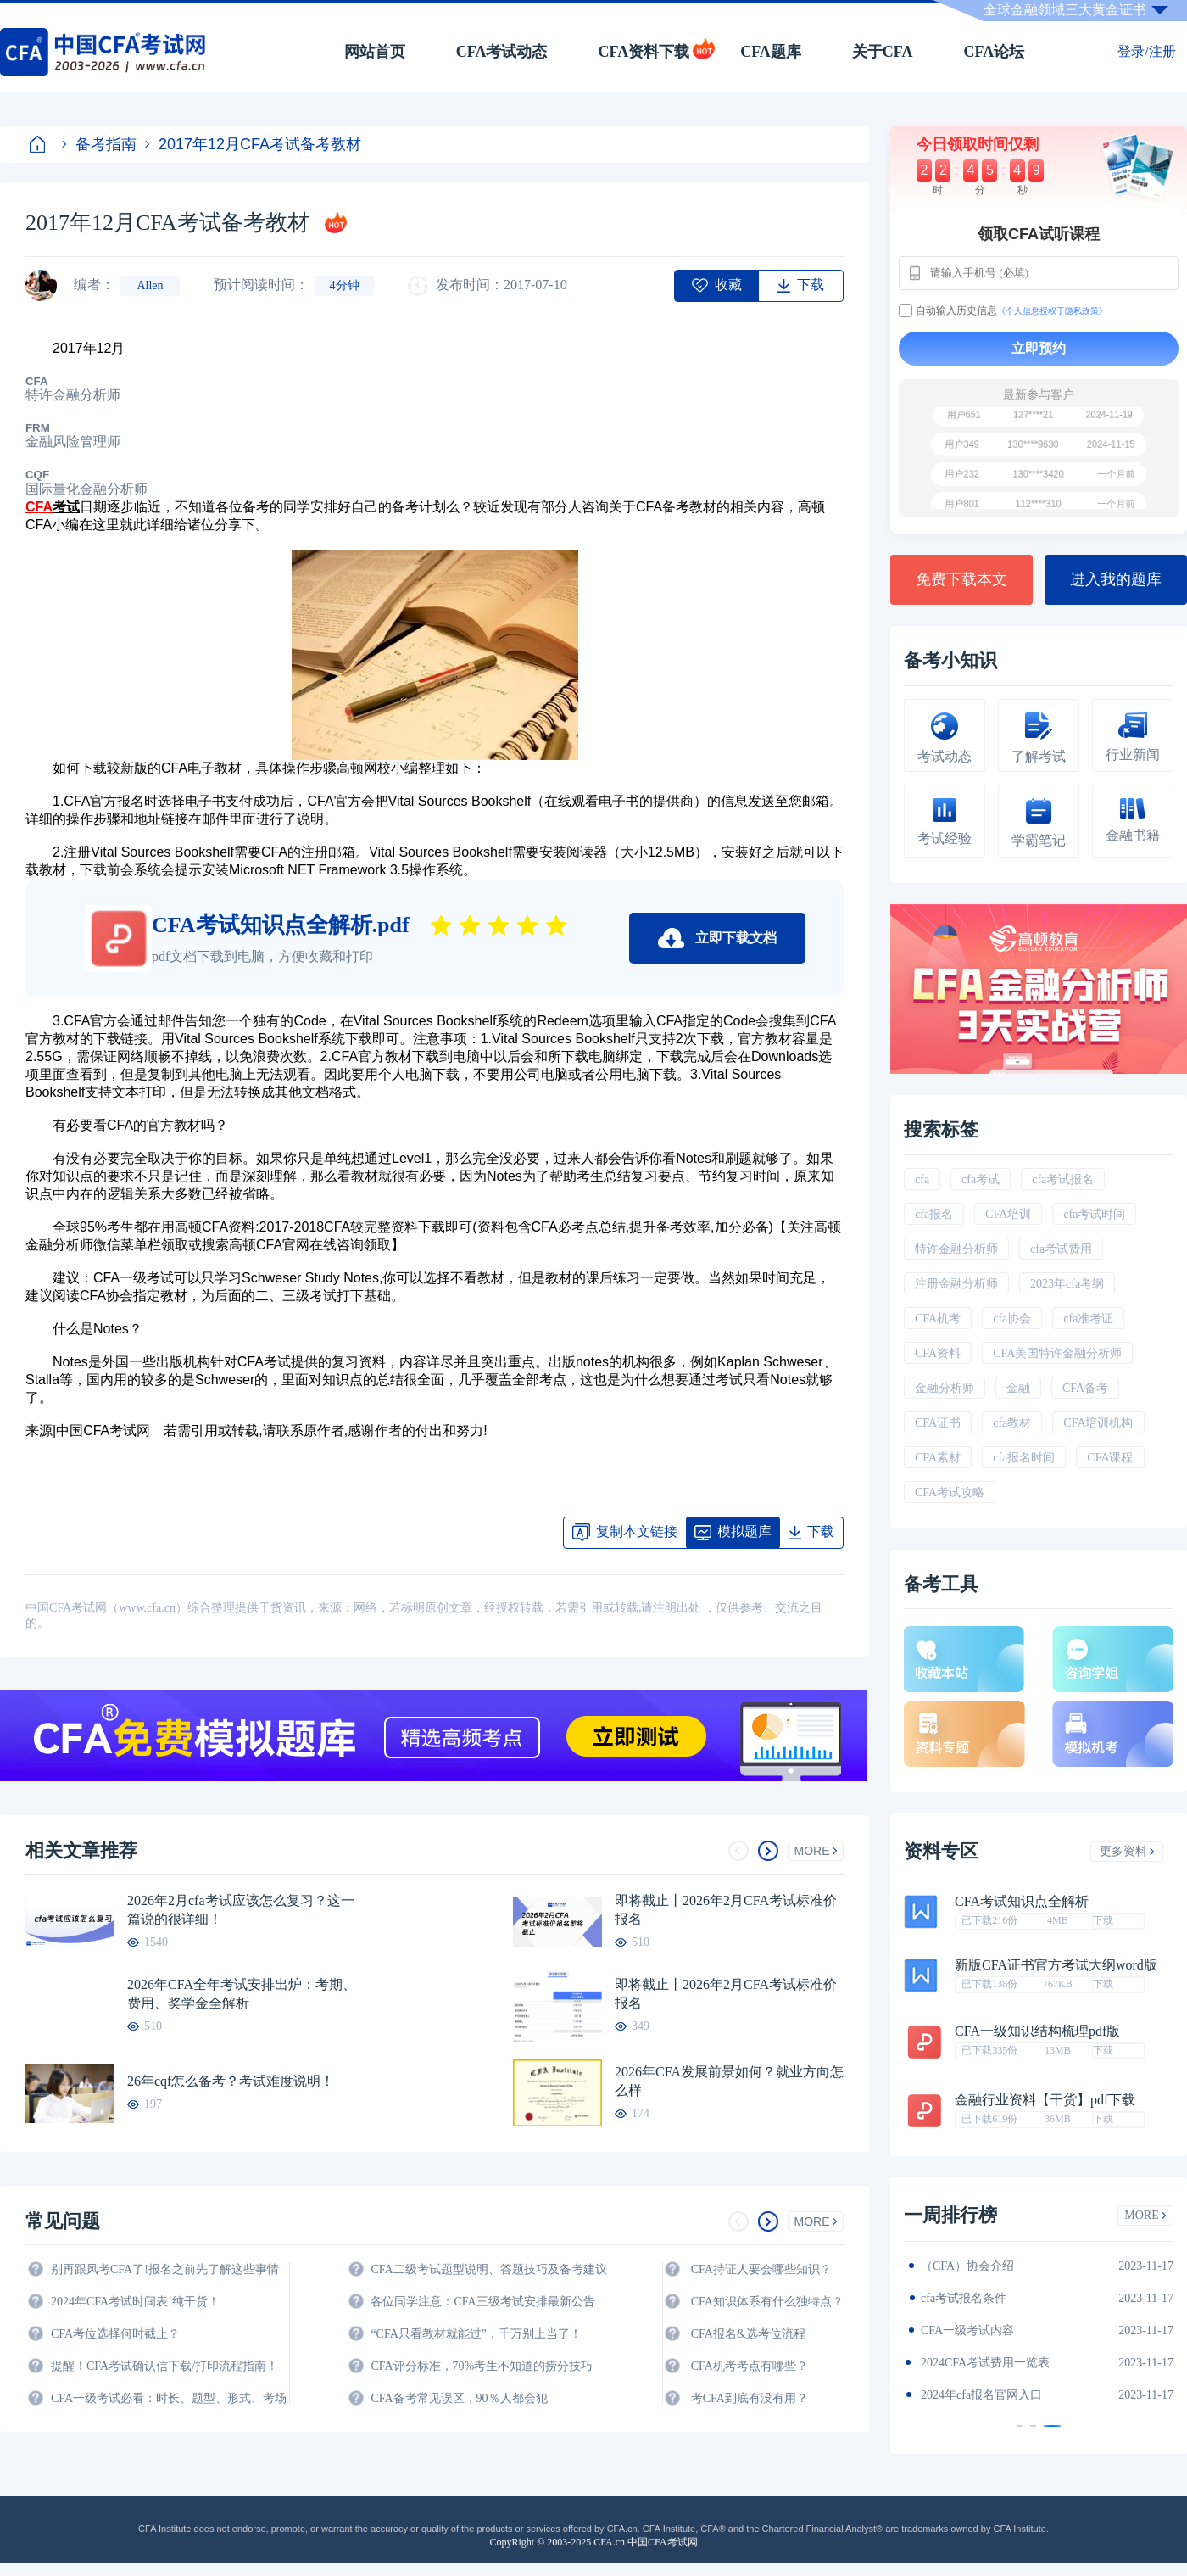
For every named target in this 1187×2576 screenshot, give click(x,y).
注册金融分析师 (956, 1283)
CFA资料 (938, 1353)
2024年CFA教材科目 (973, 2266)
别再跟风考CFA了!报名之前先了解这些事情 (165, 2269)
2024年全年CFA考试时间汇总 (997, 2395)
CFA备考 (1085, 1388)
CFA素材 (938, 1457)
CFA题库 (770, 51)
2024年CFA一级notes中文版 (992, 2298)
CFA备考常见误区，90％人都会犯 (459, 2398)
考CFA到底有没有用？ (749, 2398)
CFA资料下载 (643, 51)
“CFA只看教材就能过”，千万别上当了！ (476, 2333)
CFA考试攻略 (949, 1492)
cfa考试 (980, 1179)
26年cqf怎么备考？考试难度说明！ (230, 2081)
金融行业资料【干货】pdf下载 (1045, 2100)
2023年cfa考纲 (1067, 1283)
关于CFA (882, 51)
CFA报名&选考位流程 (748, 2333)
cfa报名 (934, 1214)
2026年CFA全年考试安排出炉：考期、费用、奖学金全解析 (241, 1993)
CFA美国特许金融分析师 (1057, 1353)
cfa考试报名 (1063, 1179)
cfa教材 (1012, 1423)
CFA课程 (1110, 1457)
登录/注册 (1146, 51)
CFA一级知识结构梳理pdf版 (1037, 2031)
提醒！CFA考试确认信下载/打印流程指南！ (164, 2366)
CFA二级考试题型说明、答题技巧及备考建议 (488, 2269)
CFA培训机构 (1098, 1423)
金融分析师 (944, 1388)
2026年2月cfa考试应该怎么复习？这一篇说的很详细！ (240, 1909)
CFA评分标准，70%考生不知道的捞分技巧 (482, 2366)
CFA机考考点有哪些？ (749, 2366)
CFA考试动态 (502, 51)
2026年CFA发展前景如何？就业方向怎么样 (729, 2081)
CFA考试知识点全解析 (1022, 1901)
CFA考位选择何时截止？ (115, 2333)
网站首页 (374, 51)
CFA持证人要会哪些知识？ (761, 2269)
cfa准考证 (1088, 1318)
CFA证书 (938, 1423)
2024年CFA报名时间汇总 (985, 2330)
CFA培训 (1008, 1214)
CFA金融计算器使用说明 (985, 2362)
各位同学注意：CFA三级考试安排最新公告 (482, 2301)
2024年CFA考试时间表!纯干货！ (135, 2301)
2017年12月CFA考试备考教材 (253, 144)
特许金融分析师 (956, 1249)
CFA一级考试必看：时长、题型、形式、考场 (169, 2398)
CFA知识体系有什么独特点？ (767, 2301)
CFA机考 (938, 1318)
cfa (922, 1179)
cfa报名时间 (1024, 1457)
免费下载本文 (961, 579)
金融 (1018, 1388)
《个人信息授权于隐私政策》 (1052, 311)
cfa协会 (1012, 1318)
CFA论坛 (994, 51)
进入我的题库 (1116, 579)
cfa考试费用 (1061, 1249)
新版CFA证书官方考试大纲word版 (1056, 1965)
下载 (1103, 1920)
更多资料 (1127, 1851)
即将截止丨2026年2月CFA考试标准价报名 (726, 1909)
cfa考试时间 (1094, 1214)
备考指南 (99, 144)
